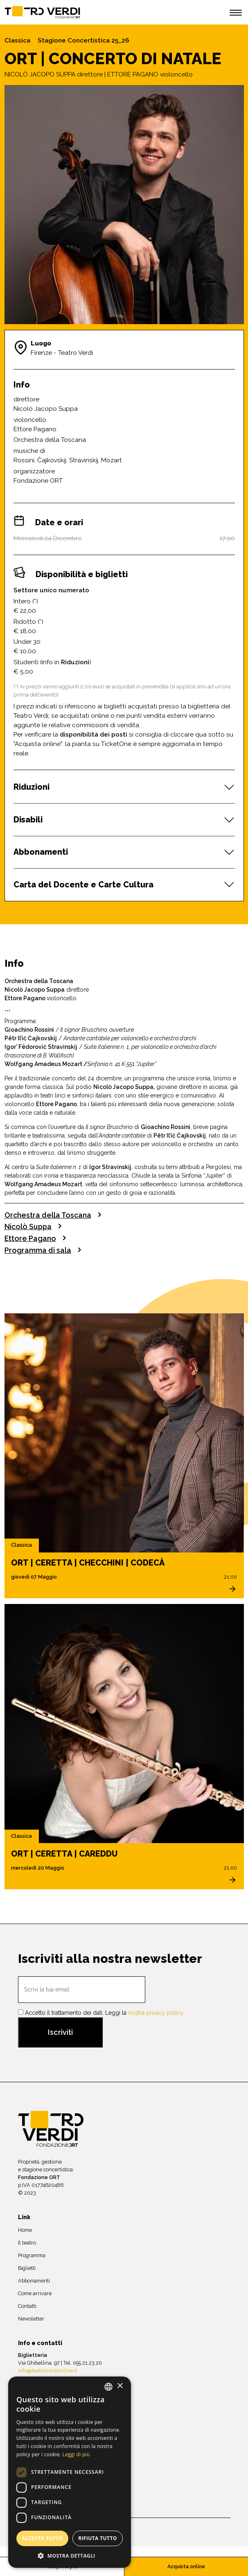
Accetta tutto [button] (42, 2538)
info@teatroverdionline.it (47, 2371)
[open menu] (236, 13)
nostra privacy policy (156, 2013)
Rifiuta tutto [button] (97, 2538)
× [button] (120, 2386)
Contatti (27, 2306)
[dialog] (69, 2472)
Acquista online (186, 2566)
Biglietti (27, 2268)
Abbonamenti (34, 2281)
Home (25, 2230)
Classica (17, 40)
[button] (69, 2555)
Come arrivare (35, 2293)
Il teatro (27, 2243)
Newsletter (31, 2319)
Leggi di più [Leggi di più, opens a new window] (76, 2454)
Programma (31, 2255)
